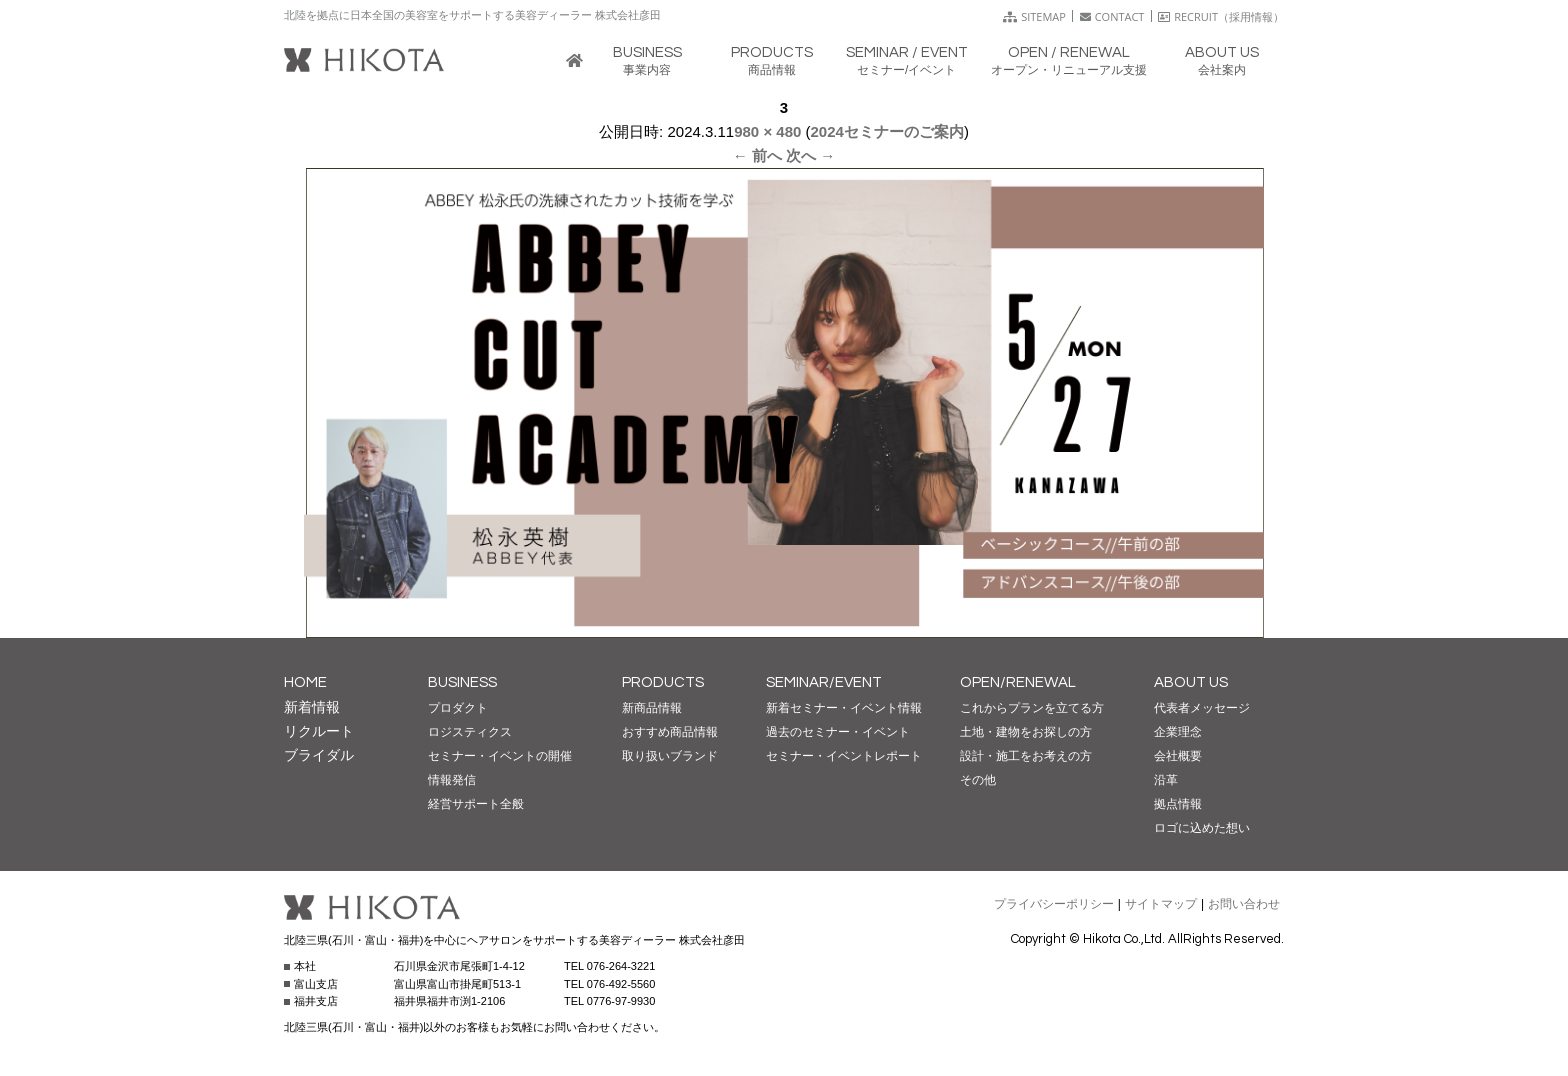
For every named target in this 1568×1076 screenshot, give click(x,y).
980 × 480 (767, 131)
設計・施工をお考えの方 (1026, 756)
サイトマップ (1161, 904)
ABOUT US (1191, 682)
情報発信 (452, 780)
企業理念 (1178, 732)
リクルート (319, 731)
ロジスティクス (470, 732)
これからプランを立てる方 (1032, 708)
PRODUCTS (663, 682)
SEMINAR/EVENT (824, 682)
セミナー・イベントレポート (844, 756)
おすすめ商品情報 (670, 732)
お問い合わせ (1244, 904)
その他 (978, 780)
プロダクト (458, 708)
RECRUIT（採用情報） (1221, 16)
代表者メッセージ (1202, 708)
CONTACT (1112, 16)
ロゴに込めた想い (1202, 828)
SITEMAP (1034, 16)
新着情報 (312, 707)
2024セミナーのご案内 (887, 131)
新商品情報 (652, 708)
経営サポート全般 (476, 804)
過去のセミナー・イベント (838, 732)
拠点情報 (1178, 804)
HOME (305, 682)
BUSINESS (462, 682)
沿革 (1166, 780)
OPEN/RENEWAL (1018, 682)
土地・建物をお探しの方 (1026, 732)
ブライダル (319, 755)
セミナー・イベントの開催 (500, 756)
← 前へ (757, 155)
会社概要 (1178, 756)
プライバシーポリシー (1054, 904)
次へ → (810, 155)
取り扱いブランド (670, 756)
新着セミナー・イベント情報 (844, 708)
